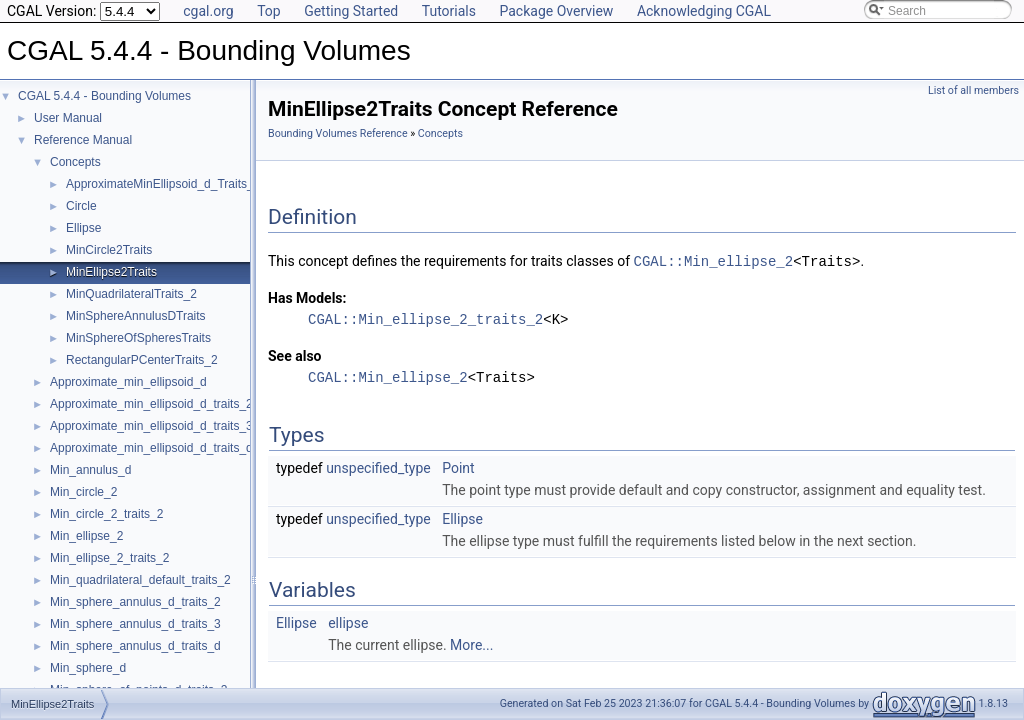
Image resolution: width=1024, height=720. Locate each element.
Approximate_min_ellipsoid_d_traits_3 (151, 426)
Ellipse (83, 228)
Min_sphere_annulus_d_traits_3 (135, 624)
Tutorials (449, 11)
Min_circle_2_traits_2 (106, 514)
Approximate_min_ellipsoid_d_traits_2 (151, 404)
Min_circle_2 (83, 492)
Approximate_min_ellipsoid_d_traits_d (151, 448)
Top (269, 11)
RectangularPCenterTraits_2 (142, 360)
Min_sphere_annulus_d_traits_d (135, 646)
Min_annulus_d (90, 470)
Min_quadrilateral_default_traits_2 (140, 580)
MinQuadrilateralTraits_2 (131, 294)
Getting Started (351, 11)
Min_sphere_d (88, 668)
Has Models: (307, 297)
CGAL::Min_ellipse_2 (714, 260)
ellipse (348, 622)
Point (458, 467)
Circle (81, 206)
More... (471, 644)
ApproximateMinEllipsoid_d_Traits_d (163, 184)
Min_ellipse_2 (86, 536)
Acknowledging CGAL (704, 11)
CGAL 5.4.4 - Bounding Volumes (104, 96)
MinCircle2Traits (109, 250)
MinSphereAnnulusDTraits (136, 316)
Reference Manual (83, 140)
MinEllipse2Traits (111, 272)
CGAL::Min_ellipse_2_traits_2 (425, 318)
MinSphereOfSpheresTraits (138, 338)
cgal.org (208, 11)
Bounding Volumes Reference (338, 133)
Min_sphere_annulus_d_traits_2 (135, 602)
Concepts (75, 162)
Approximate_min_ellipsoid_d (128, 382)
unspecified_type (378, 467)
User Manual (68, 118)
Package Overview (556, 11)
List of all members (973, 90)
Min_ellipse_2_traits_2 (109, 558)
